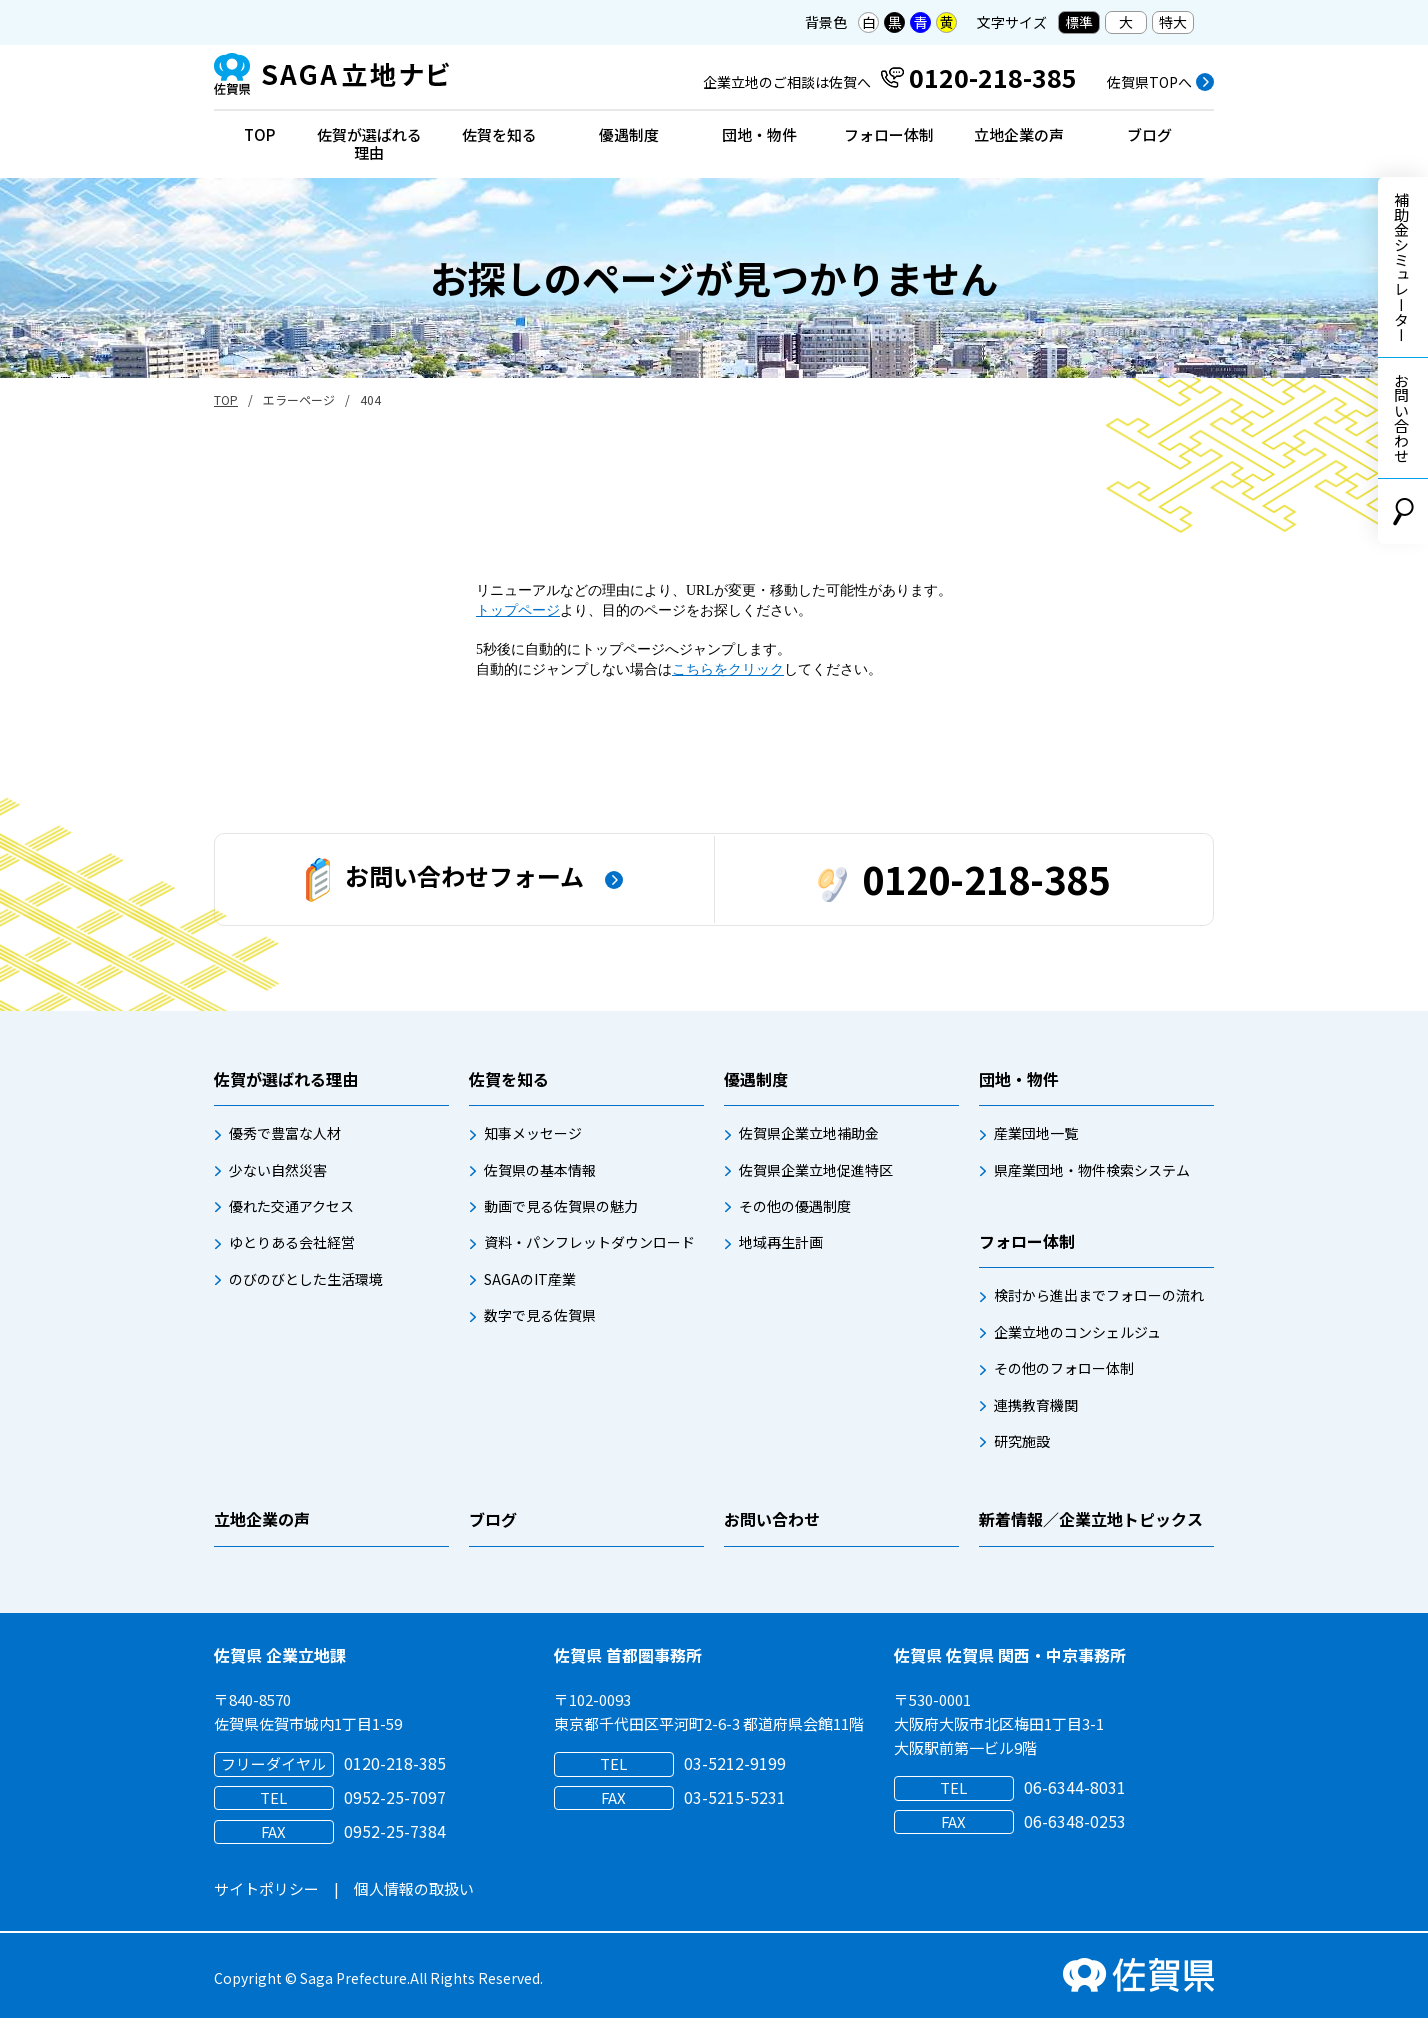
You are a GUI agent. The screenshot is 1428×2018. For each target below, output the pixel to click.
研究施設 (1022, 1441)
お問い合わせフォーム (445, 880)
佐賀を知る (499, 134)
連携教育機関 (1036, 1405)
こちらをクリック (728, 669)
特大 (1173, 22)
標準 (1079, 22)
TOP (259, 134)
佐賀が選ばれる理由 (369, 143)
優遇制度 (629, 134)
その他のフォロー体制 (1064, 1368)
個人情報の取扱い (414, 1888)
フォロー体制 (889, 134)
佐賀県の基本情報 (540, 1170)
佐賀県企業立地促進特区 (816, 1170)
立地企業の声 (1019, 134)
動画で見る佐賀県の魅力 (561, 1206)
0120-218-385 (964, 878)
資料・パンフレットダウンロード (589, 1242)
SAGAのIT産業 (530, 1279)
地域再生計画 (781, 1242)
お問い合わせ (1401, 418)
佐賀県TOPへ (1149, 82)
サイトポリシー (266, 1888)
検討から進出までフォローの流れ (1099, 1295)
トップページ (518, 610)
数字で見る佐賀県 (540, 1315)
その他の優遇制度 (795, 1206)
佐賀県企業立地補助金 (809, 1133)
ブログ (1149, 134)
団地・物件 (759, 134)
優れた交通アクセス (291, 1206)
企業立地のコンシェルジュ (1077, 1332)
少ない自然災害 (278, 1170)
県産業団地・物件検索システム (1092, 1170)
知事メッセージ (533, 1133)
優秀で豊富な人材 (285, 1133)
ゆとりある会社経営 (292, 1242)
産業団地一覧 (1036, 1133)
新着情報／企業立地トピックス (1091, 1519)
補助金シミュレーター (1401, 267)
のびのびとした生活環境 (306, 1279)
